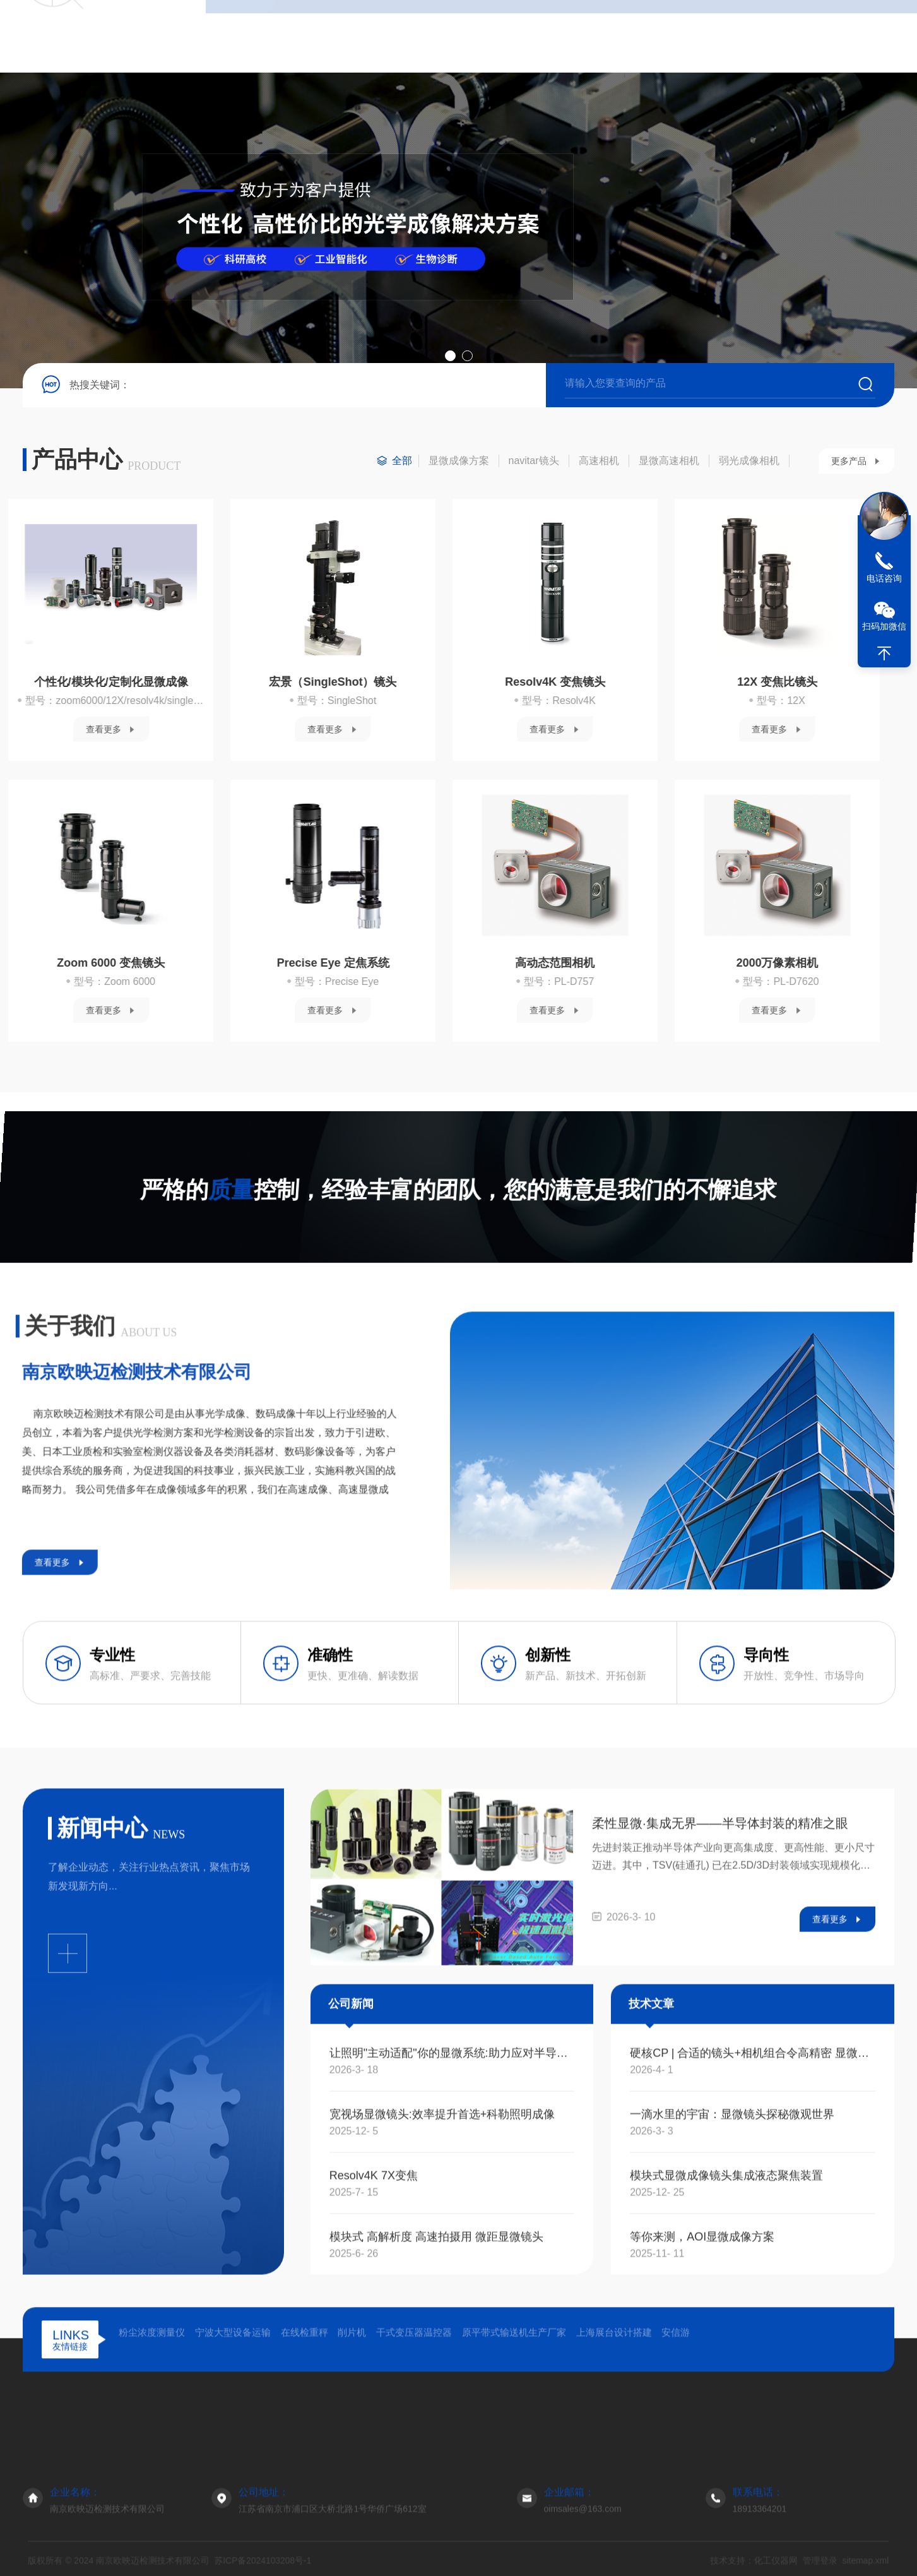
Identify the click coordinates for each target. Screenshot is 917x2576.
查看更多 (138, 729)
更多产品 (849, 461)
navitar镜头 (534, 460)
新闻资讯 (447, 36)
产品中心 (378, 36)
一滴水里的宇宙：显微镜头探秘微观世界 (732, 2394)
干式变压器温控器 (414, 2445)
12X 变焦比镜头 (368, 682)
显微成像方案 (459, 460)
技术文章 (515, 36)
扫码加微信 (884, 626)
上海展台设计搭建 (614, 2445)
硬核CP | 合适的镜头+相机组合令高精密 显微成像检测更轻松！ (752, 2333)
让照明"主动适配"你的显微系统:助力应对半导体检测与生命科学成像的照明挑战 (452, 2333)
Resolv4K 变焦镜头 (145, 682)
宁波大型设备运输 (233, 2445)
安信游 (675, 2445)
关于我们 (309, 36)
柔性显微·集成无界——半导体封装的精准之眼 (720, 2104)
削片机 (352, 2445)
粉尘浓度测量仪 (152, 2445)
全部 (402, 460)
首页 (240, 36)
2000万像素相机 (367, 963)
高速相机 (599, 460)
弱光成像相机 (749, 460)
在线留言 (584, 36)
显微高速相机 (669, 460)
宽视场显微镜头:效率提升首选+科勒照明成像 (442, 2394)
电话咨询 (884, 578)
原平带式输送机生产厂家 (514, 2445)
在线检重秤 (304, 2445)
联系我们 (653, 36)
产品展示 (414, 2489)
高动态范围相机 (146, 963)
